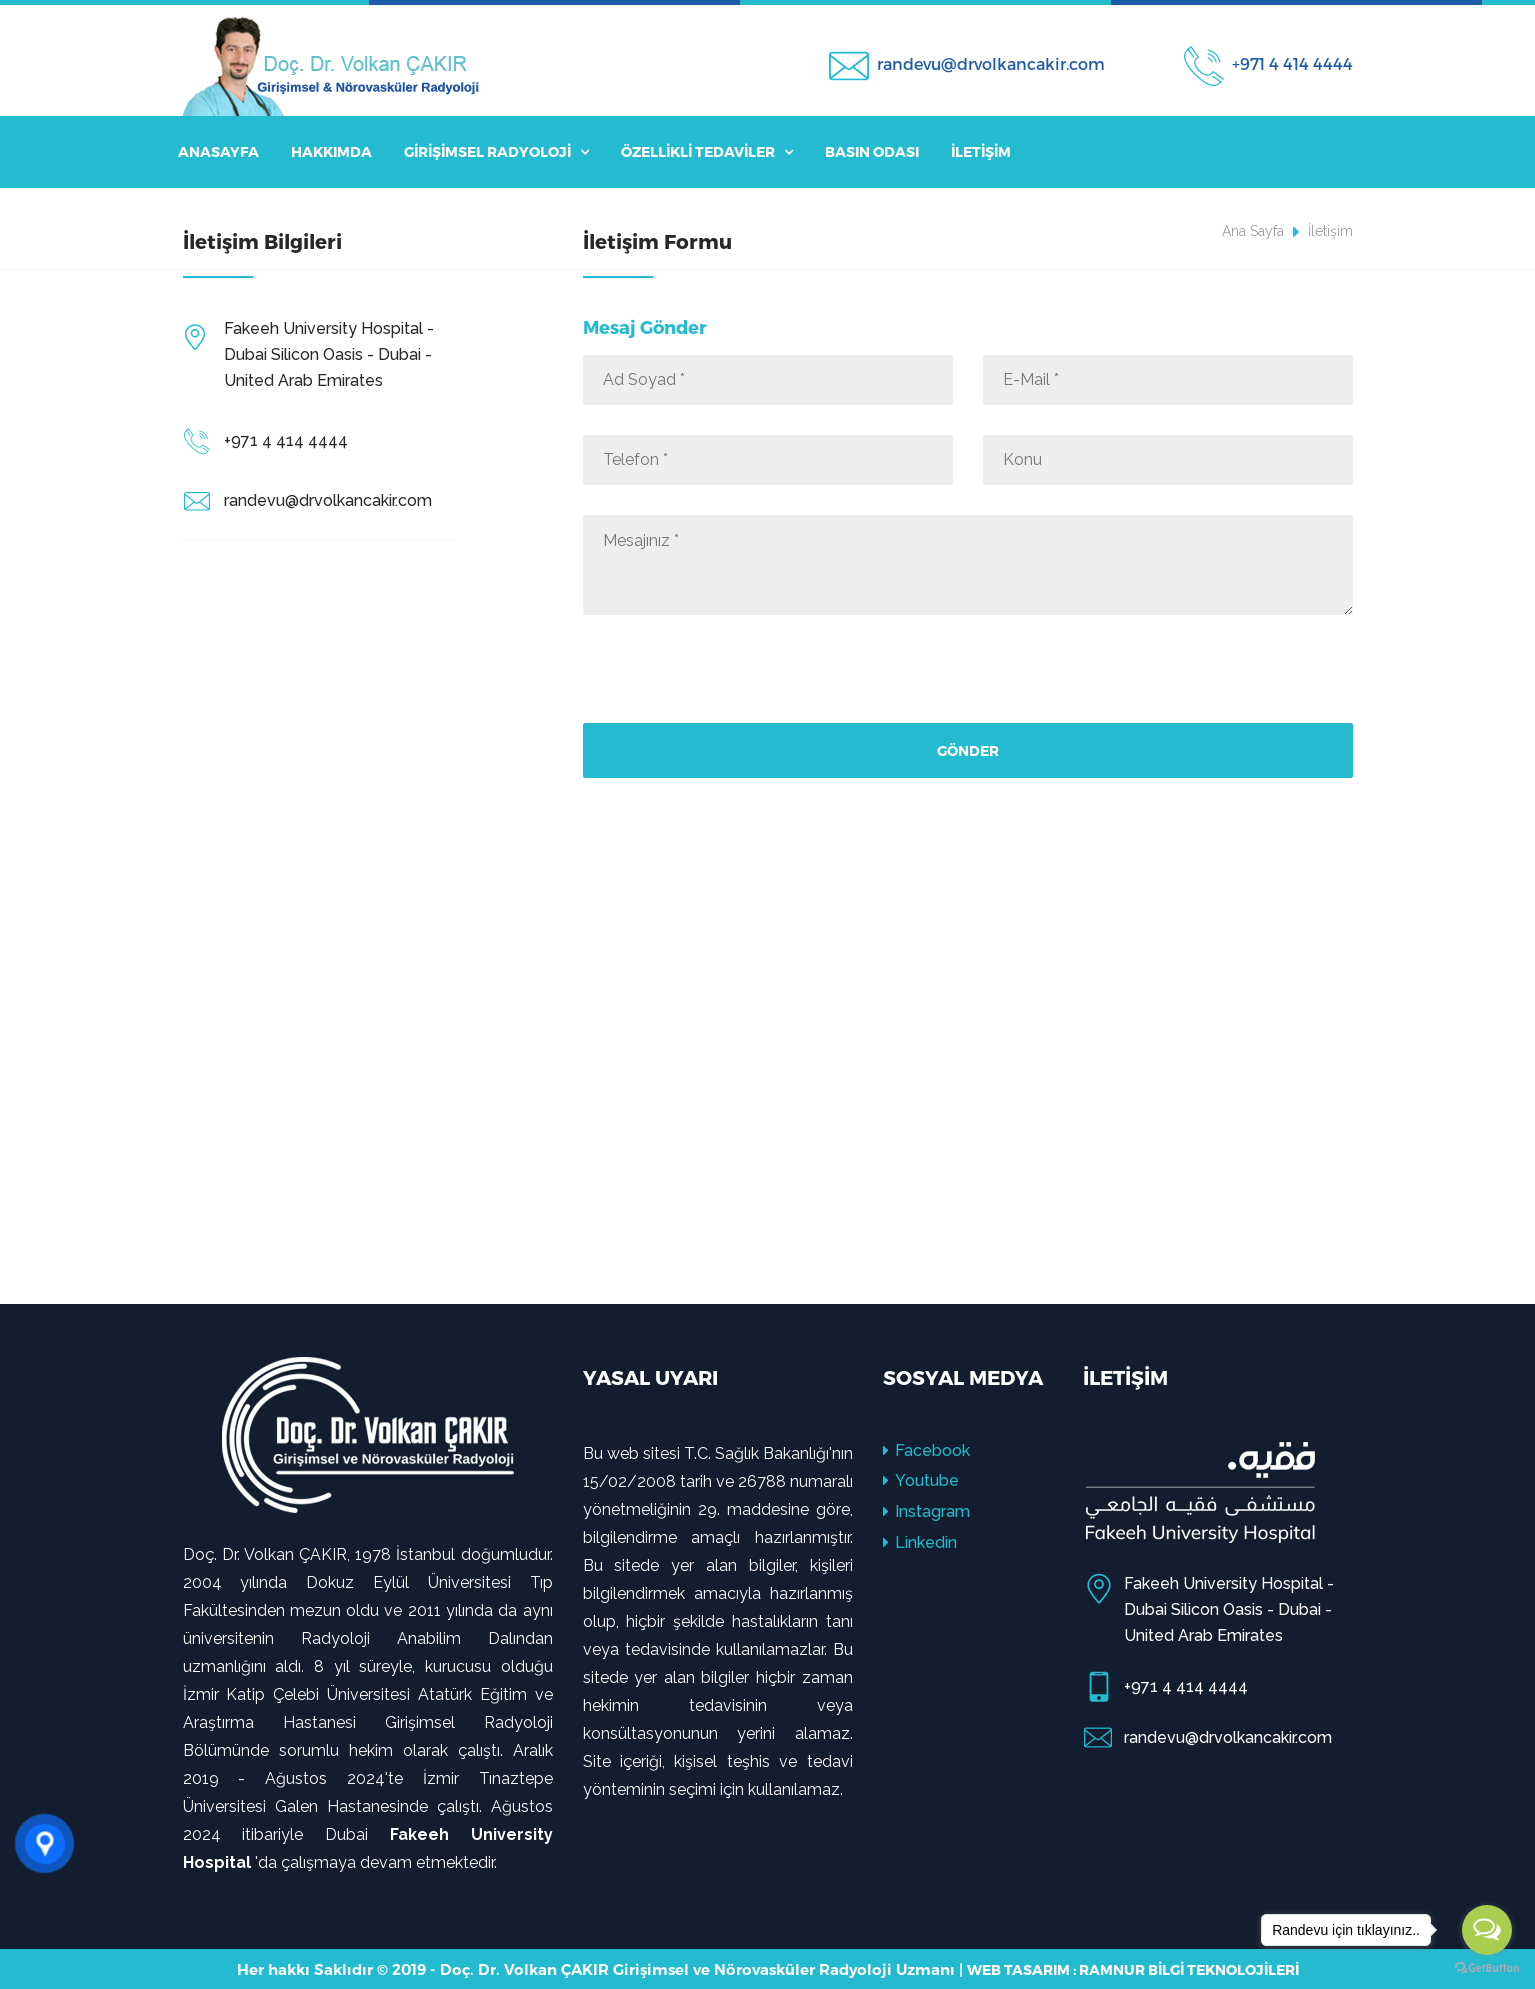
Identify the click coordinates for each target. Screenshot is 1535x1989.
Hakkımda (331, 151)
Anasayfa (218, 151)
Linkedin (920, 1542)
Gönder (968, 750)
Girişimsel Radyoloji (496, 151)
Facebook (926, 1450)
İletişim (981, 151)
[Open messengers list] (1487, 1930)
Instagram (926, 1511)
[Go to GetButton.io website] (1487, 1968)
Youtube (921, 1480)
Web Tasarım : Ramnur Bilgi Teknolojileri (1133, 1969)
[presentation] (735, 684)
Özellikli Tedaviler (707, 151)
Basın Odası (872, 151)
